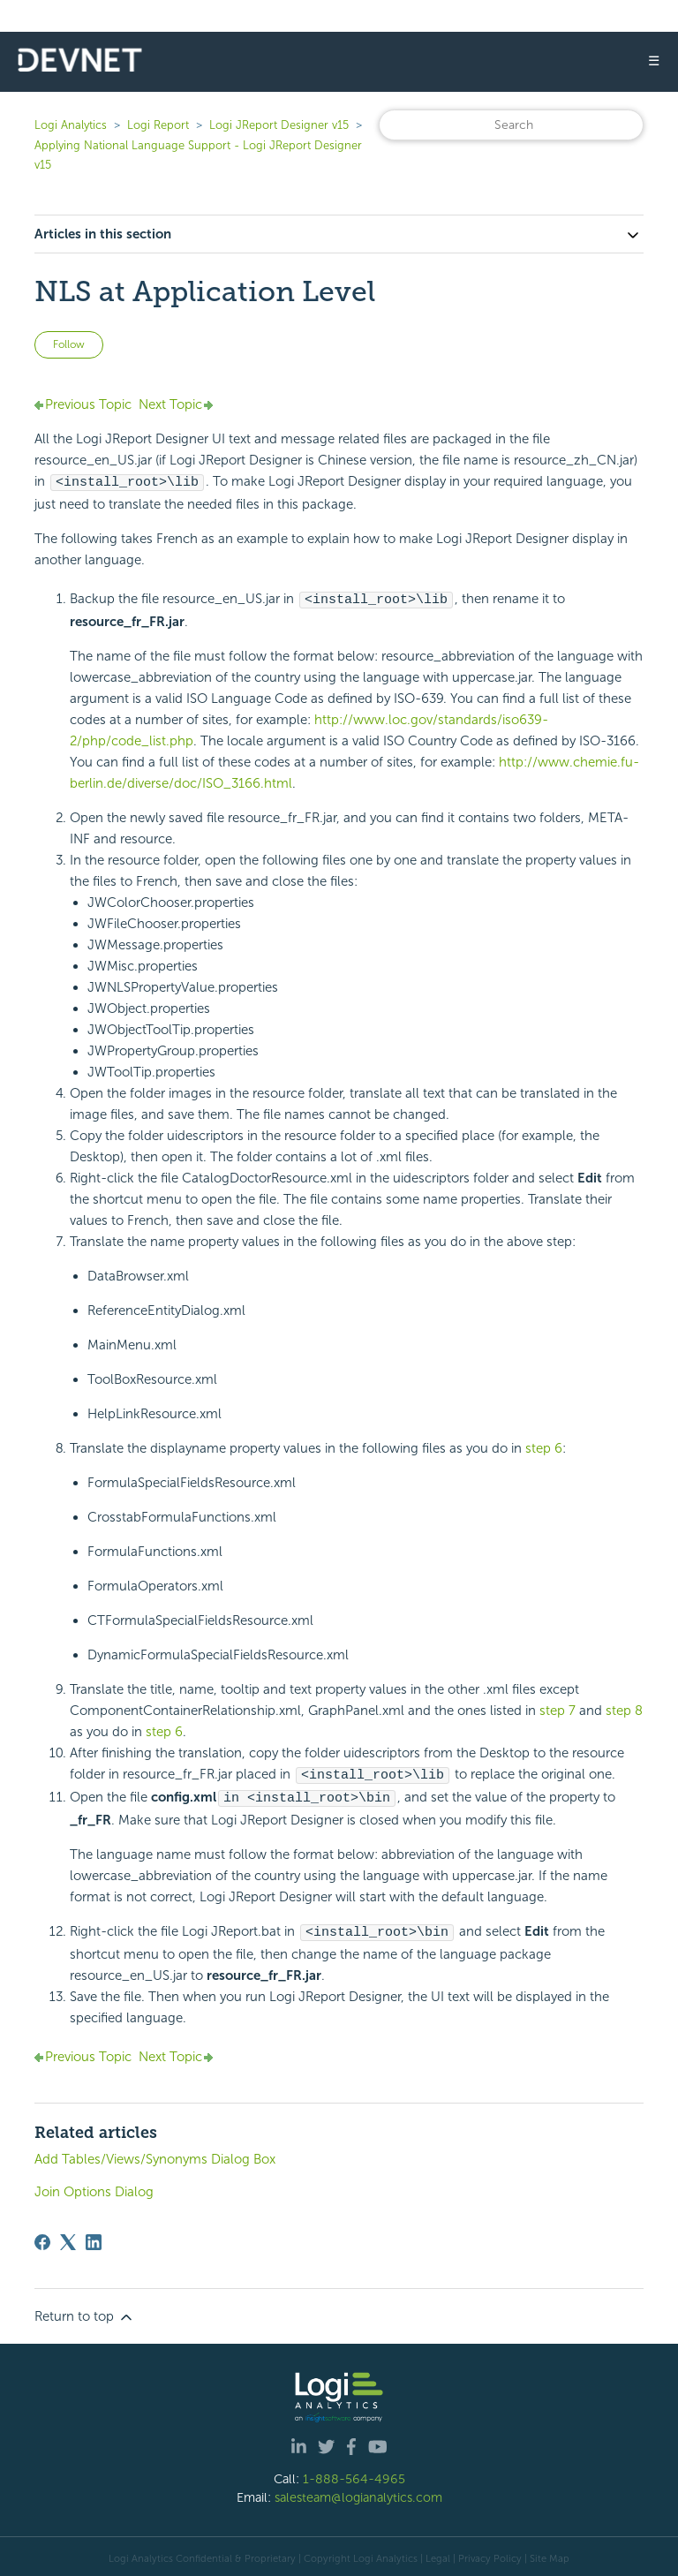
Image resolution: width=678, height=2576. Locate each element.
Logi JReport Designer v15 (279, 125)
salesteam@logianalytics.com (358, 2493)
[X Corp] (68, 2238)
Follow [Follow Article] (69, 344)
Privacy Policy (490, 2554)
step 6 (543, 1446)
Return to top (84, 2313)
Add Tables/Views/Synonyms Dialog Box (154, 2155)
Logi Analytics (70, 125)
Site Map (549, 2554)
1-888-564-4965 (354, 2474)
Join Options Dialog (94, 2187)
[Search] (511, 125)
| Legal (435, 2554)
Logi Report (158, 125)
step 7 (557, 1709)
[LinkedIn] (94, 2238)
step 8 (624, 1709)
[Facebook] (42, 2238)
